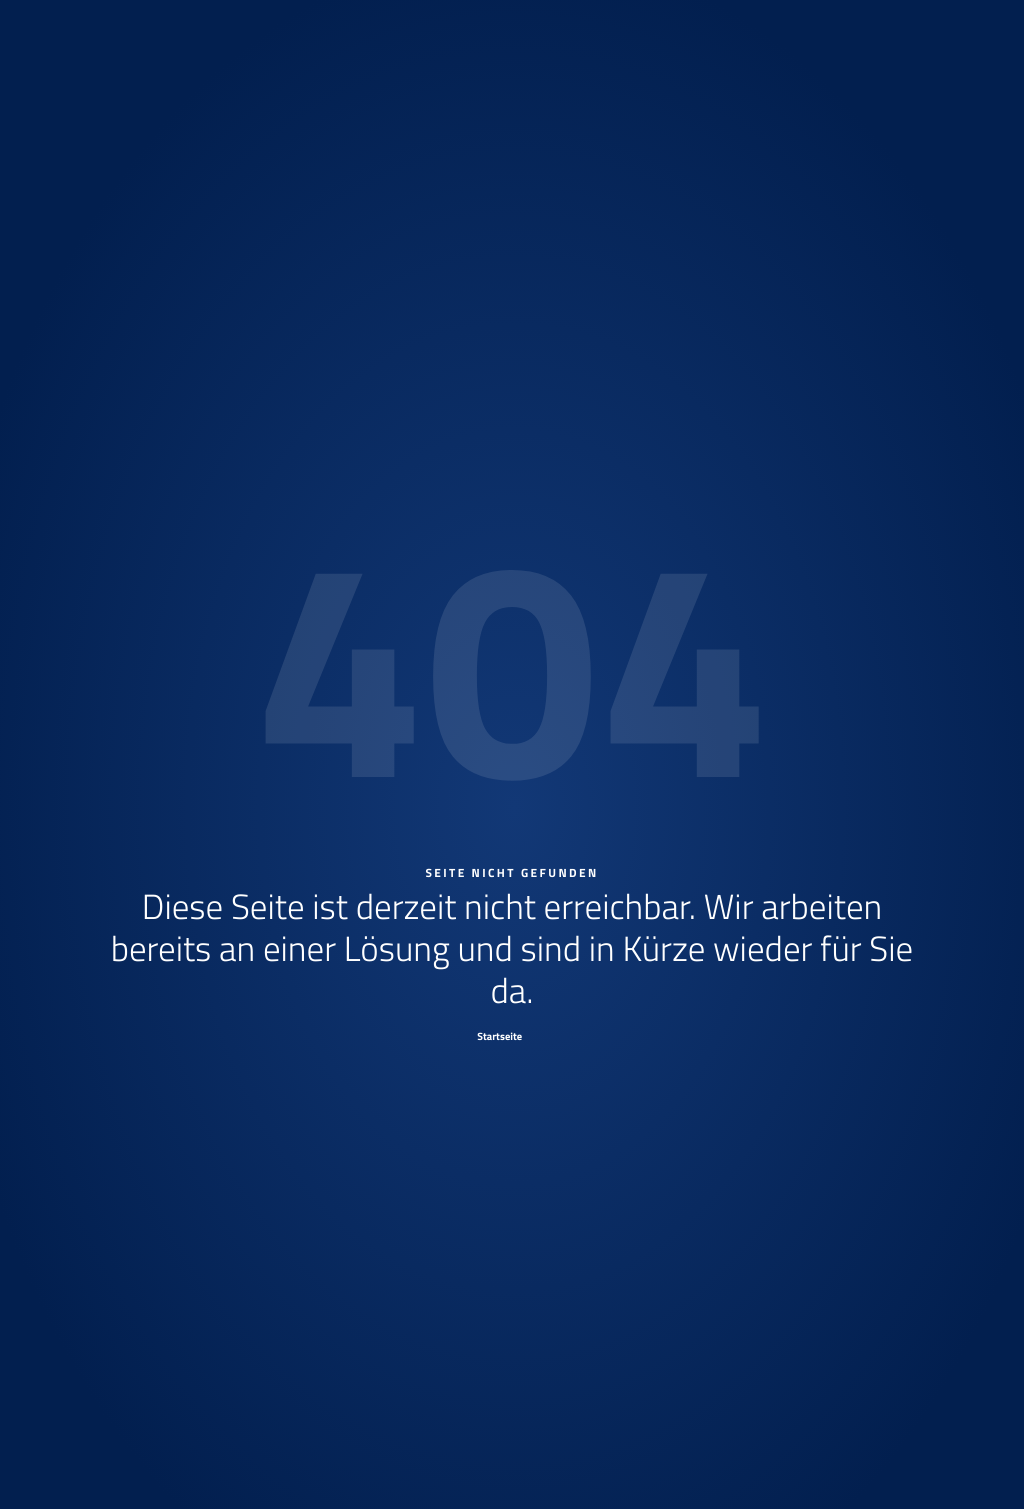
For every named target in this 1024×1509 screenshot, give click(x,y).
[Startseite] (512, 1035)
